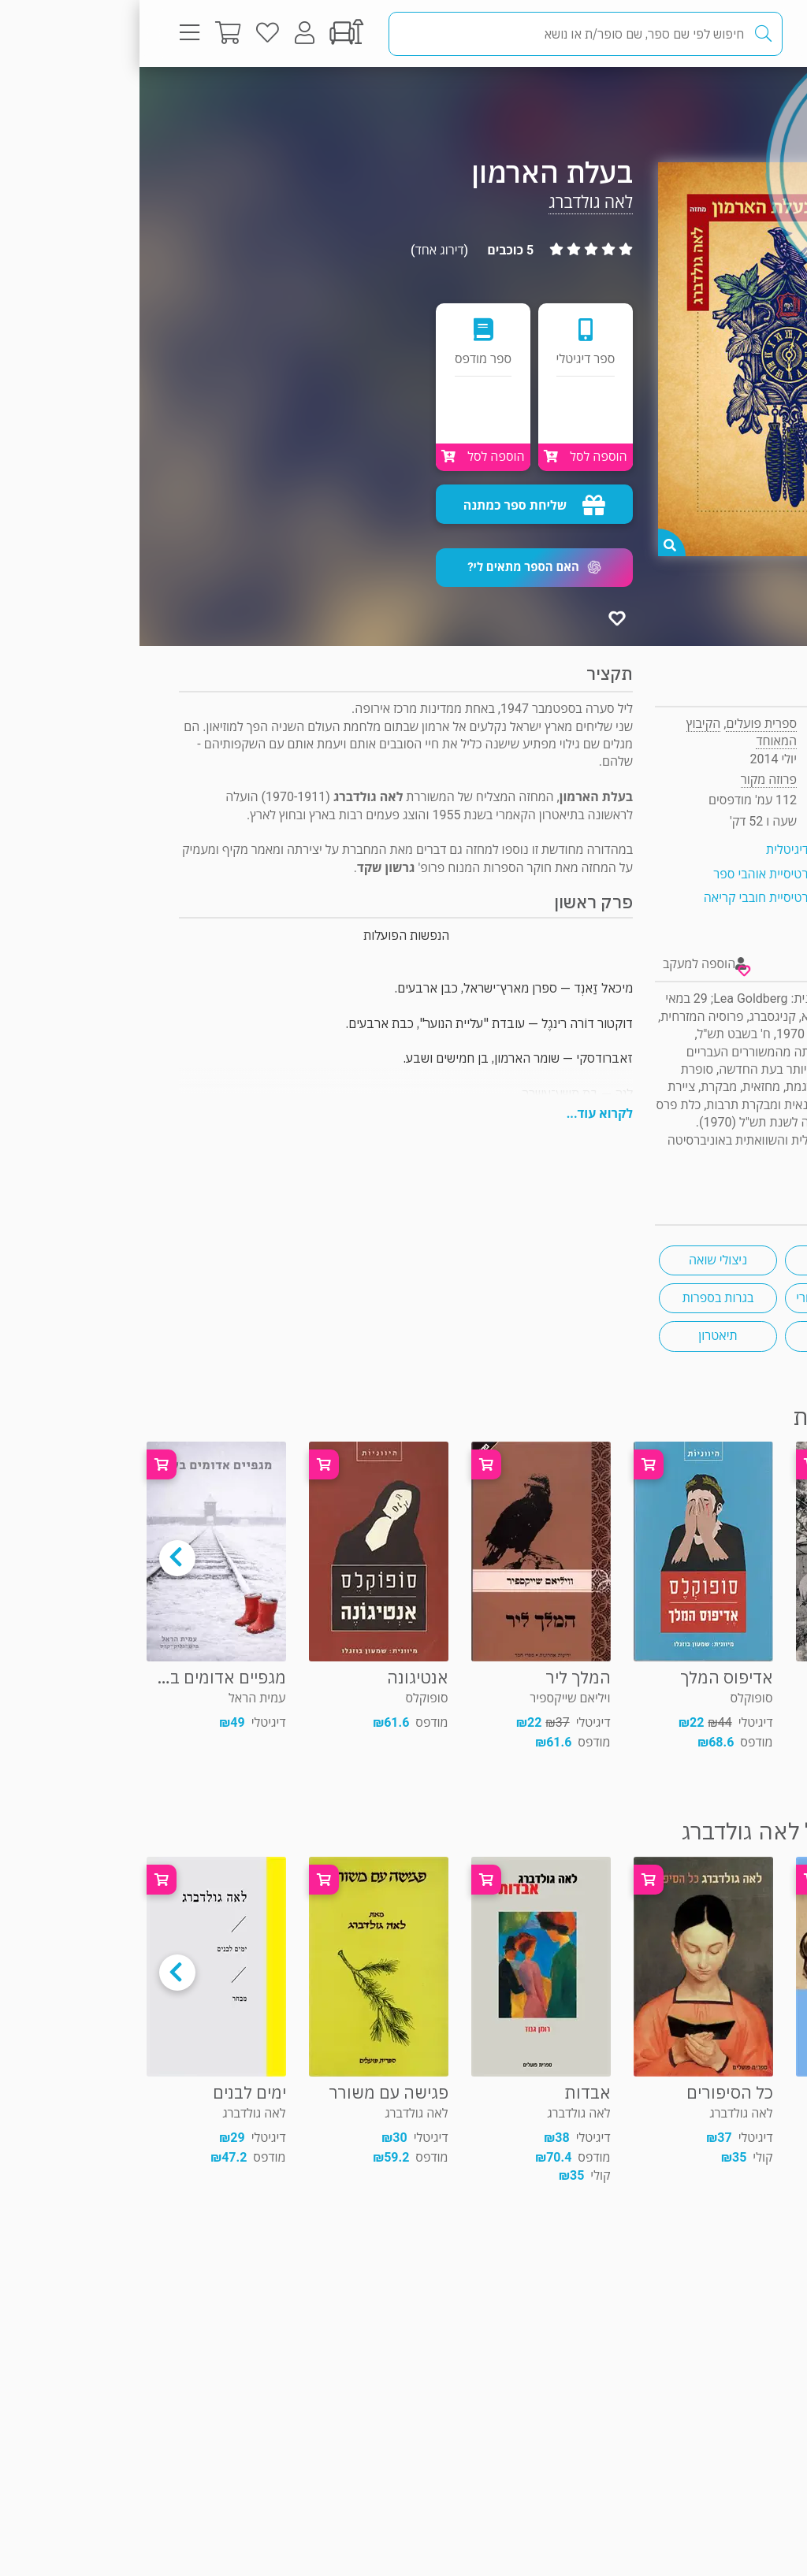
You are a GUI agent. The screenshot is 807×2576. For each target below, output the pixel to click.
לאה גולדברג (451, 202)
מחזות (705, 1260)
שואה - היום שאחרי (704, 1297)
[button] (394, 567)
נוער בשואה (704, 1335)
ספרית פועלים (621, 723)
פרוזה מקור (715, 98)
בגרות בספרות (579, 1297)
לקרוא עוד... (460, 1113)
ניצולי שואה (578, 1260)
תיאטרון (578, 1335)
